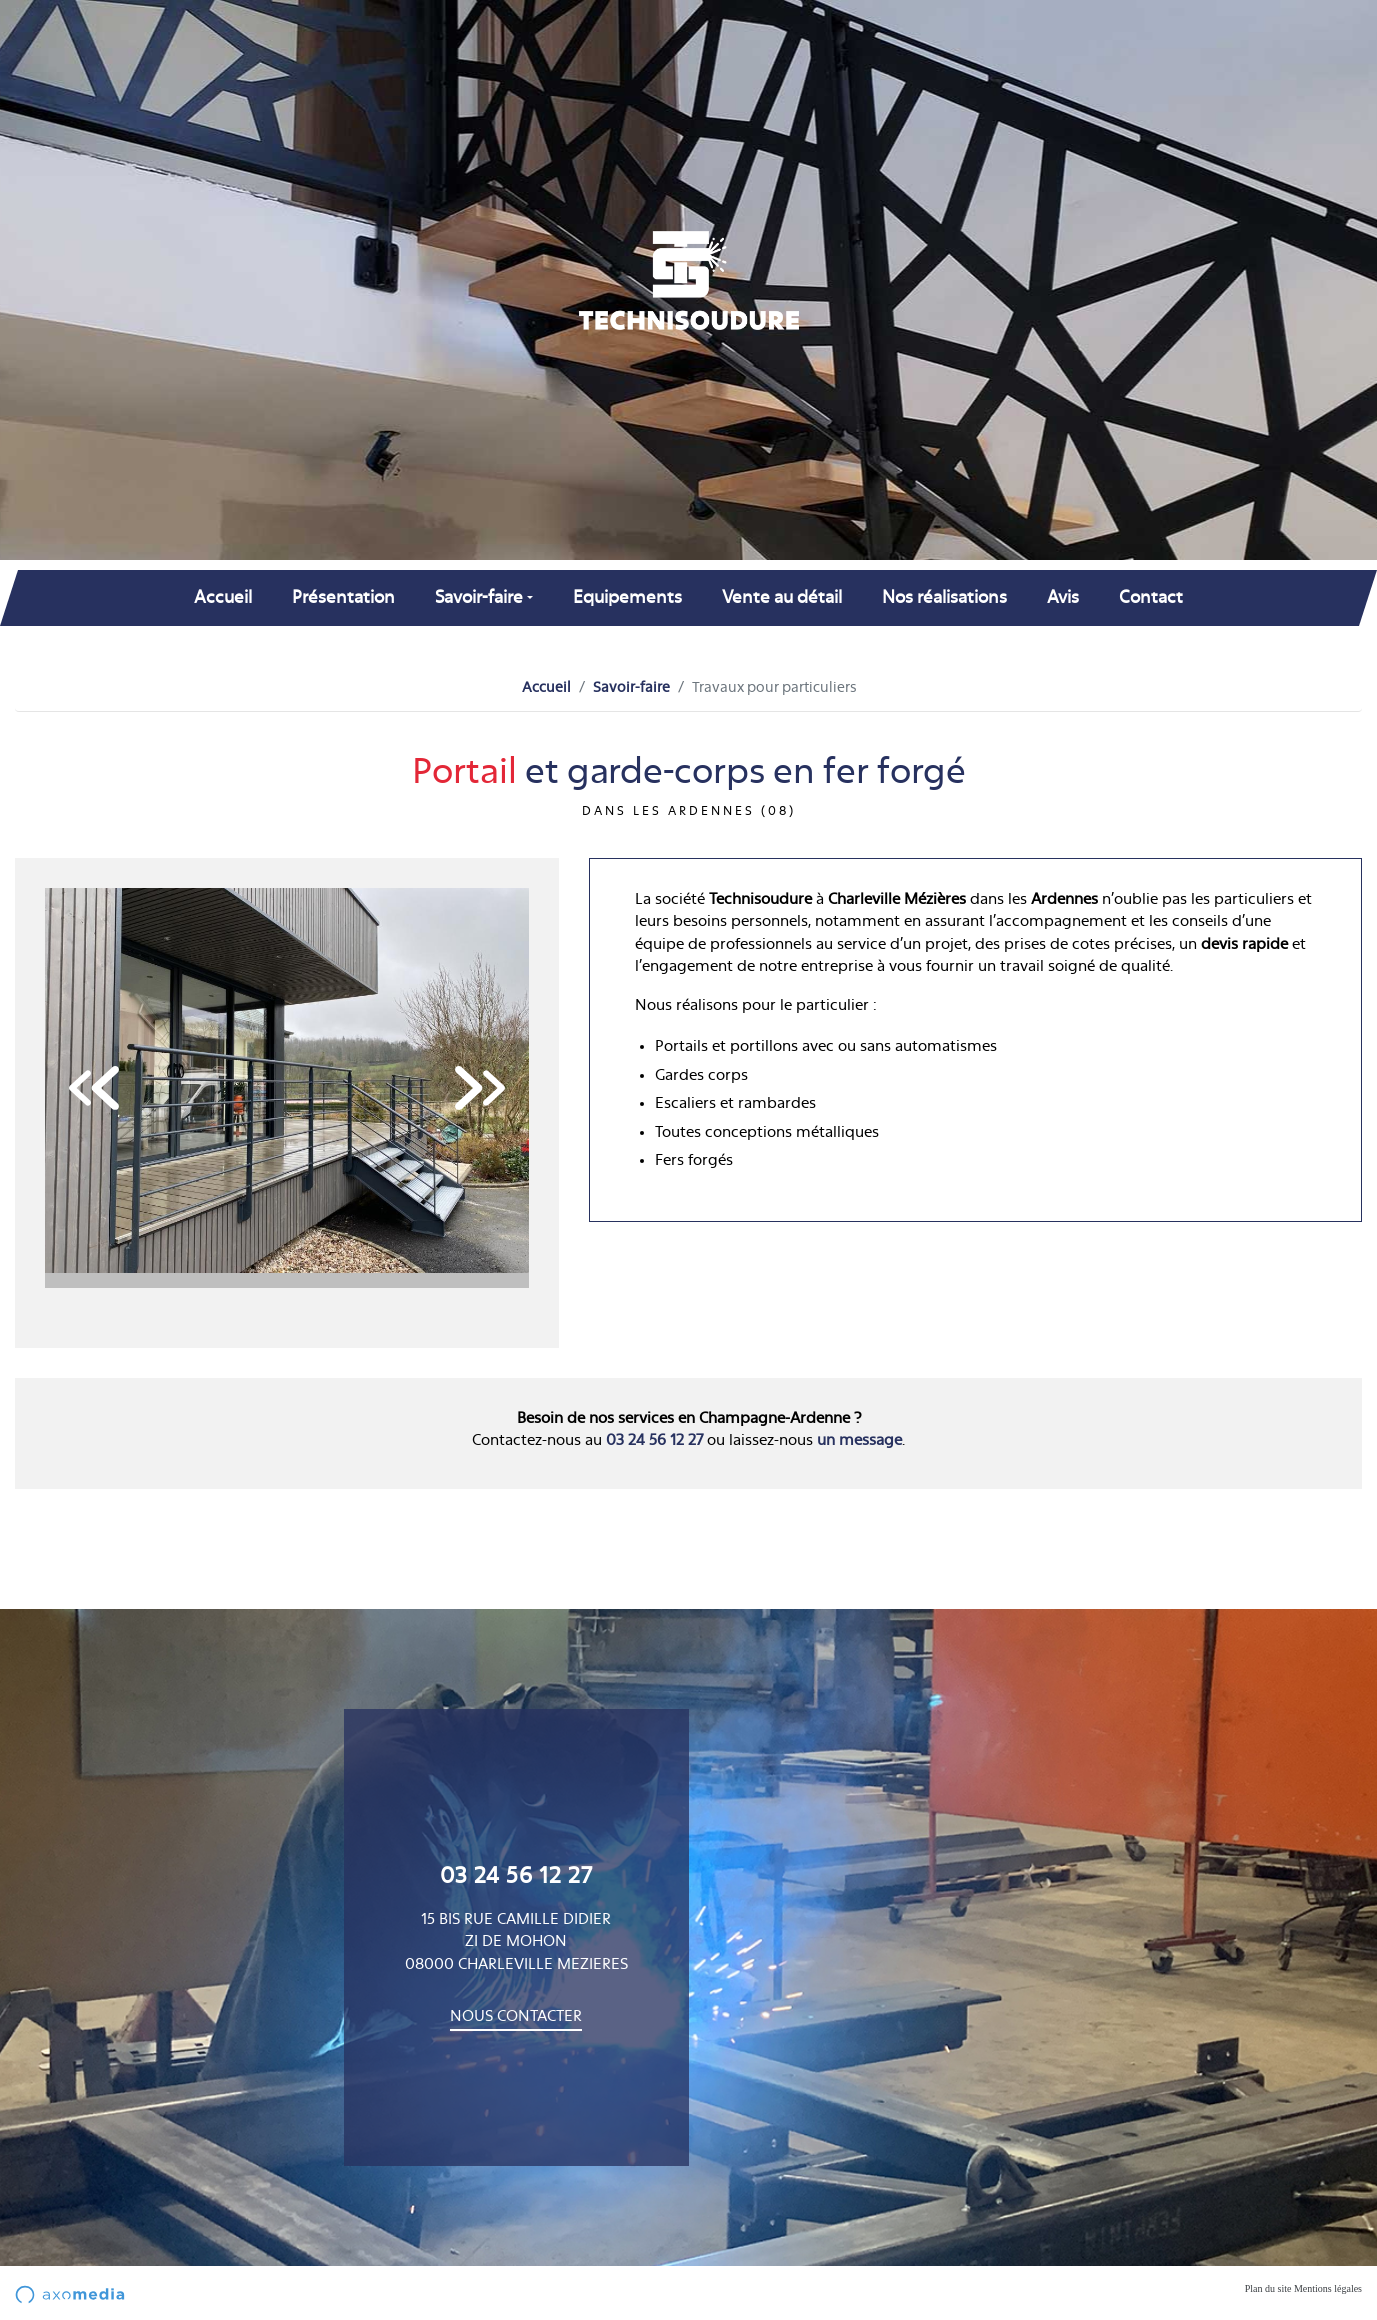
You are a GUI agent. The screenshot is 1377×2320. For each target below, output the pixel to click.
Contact (1151, 597)
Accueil (223, 597)
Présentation (343, 597)
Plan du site (1268, 2288)
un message (859, 1440)
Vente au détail (782, 597)
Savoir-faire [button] (479, 597)
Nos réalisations (944, 597)
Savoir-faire (631, 688)
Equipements (627, 597)
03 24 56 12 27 (654, 1440)
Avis (1063, 597)
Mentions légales (1328, 2288)
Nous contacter (516, 2016)
